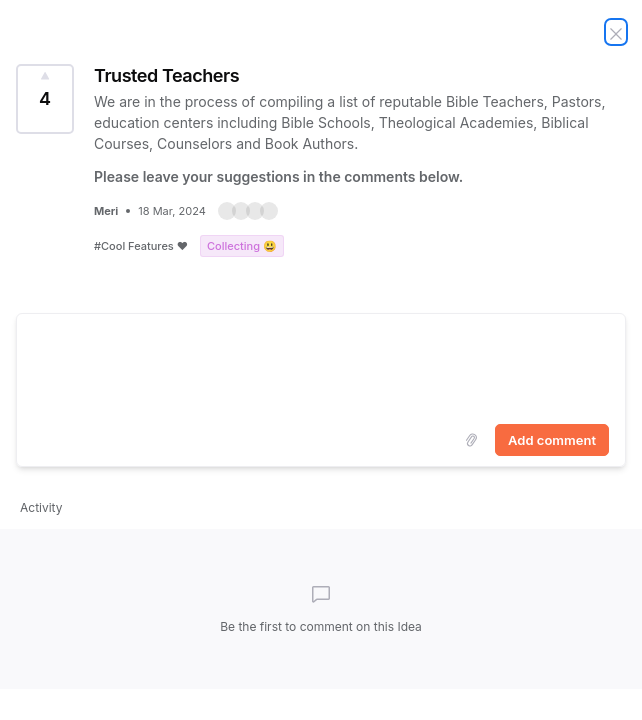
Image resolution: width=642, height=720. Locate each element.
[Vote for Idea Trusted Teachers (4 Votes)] (45, 99)
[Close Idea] (616, 32)
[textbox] (321, 365)
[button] (248, 211)
